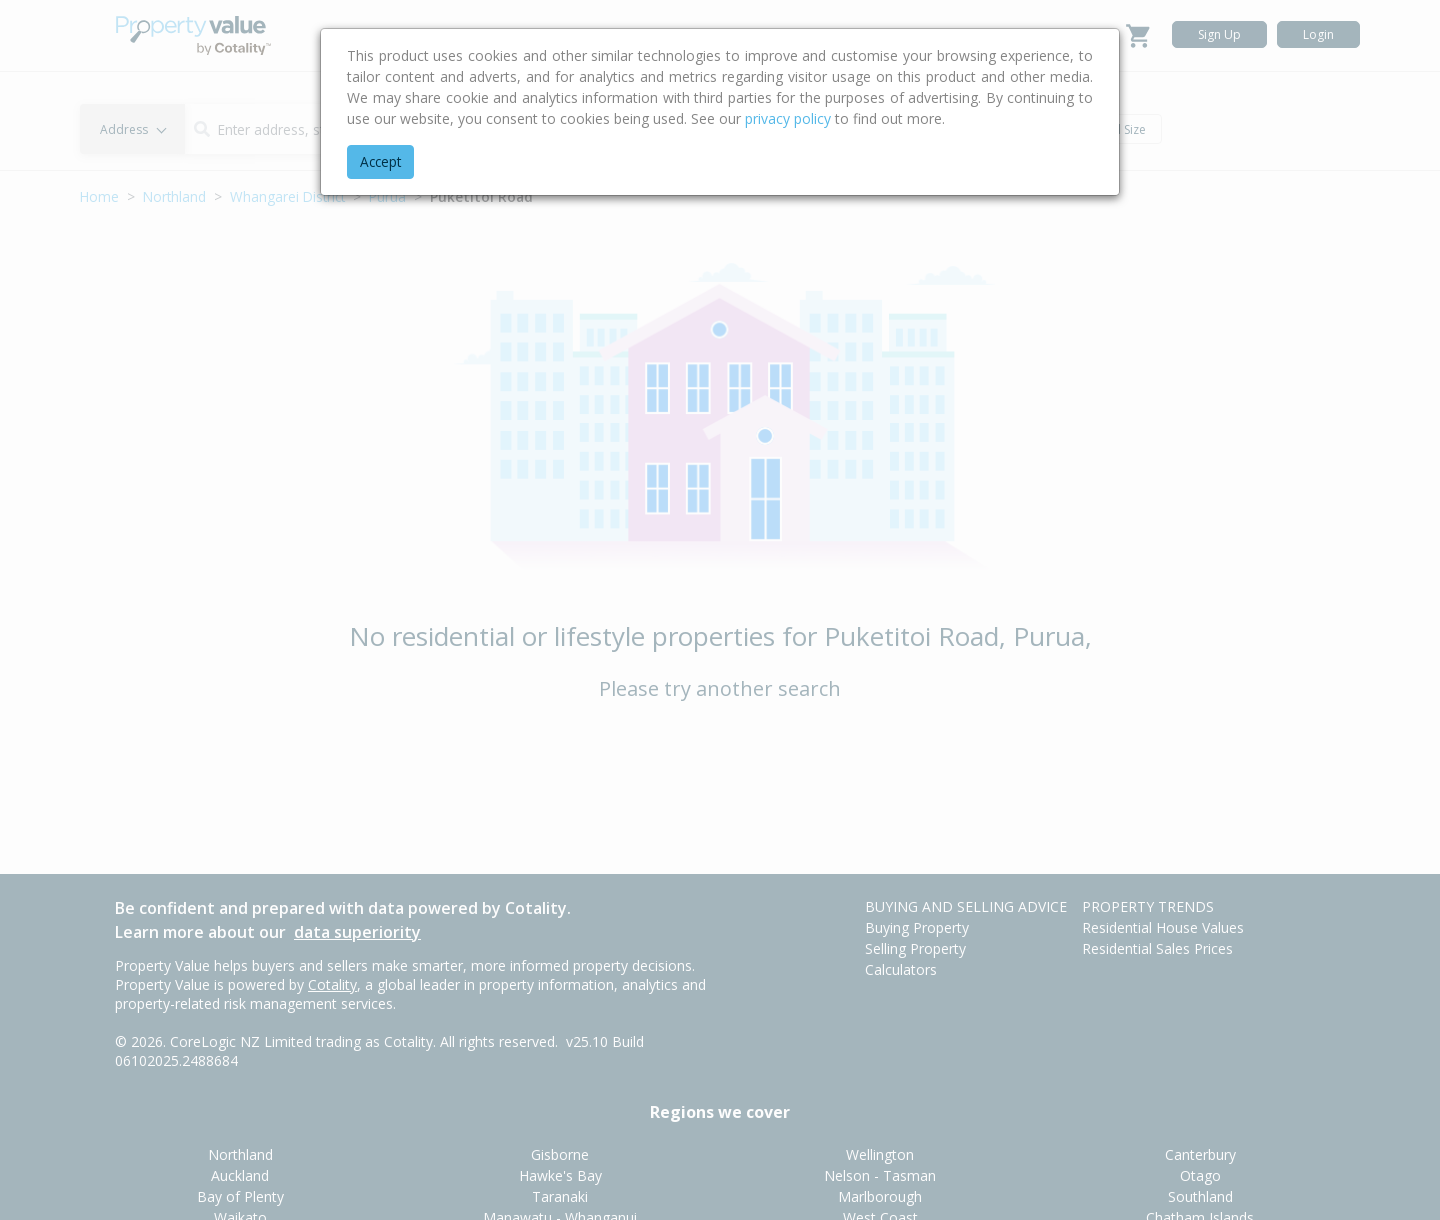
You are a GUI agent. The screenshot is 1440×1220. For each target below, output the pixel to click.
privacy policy (788, 118)
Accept (380, 161)
